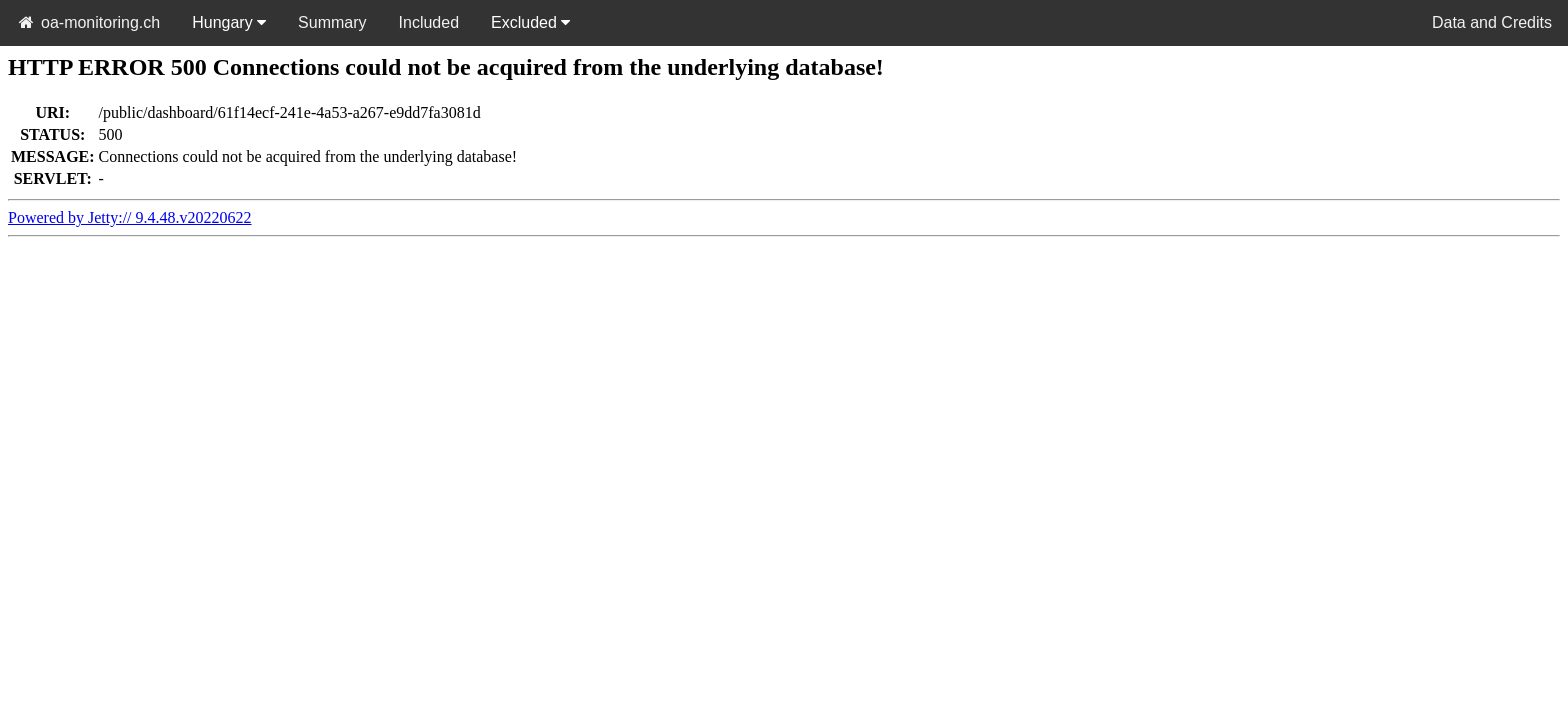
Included (429, 22)
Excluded (530, 22)
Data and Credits (1492, 22)
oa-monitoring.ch (88, 22)
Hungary (229, 22)
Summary (332, 22)
